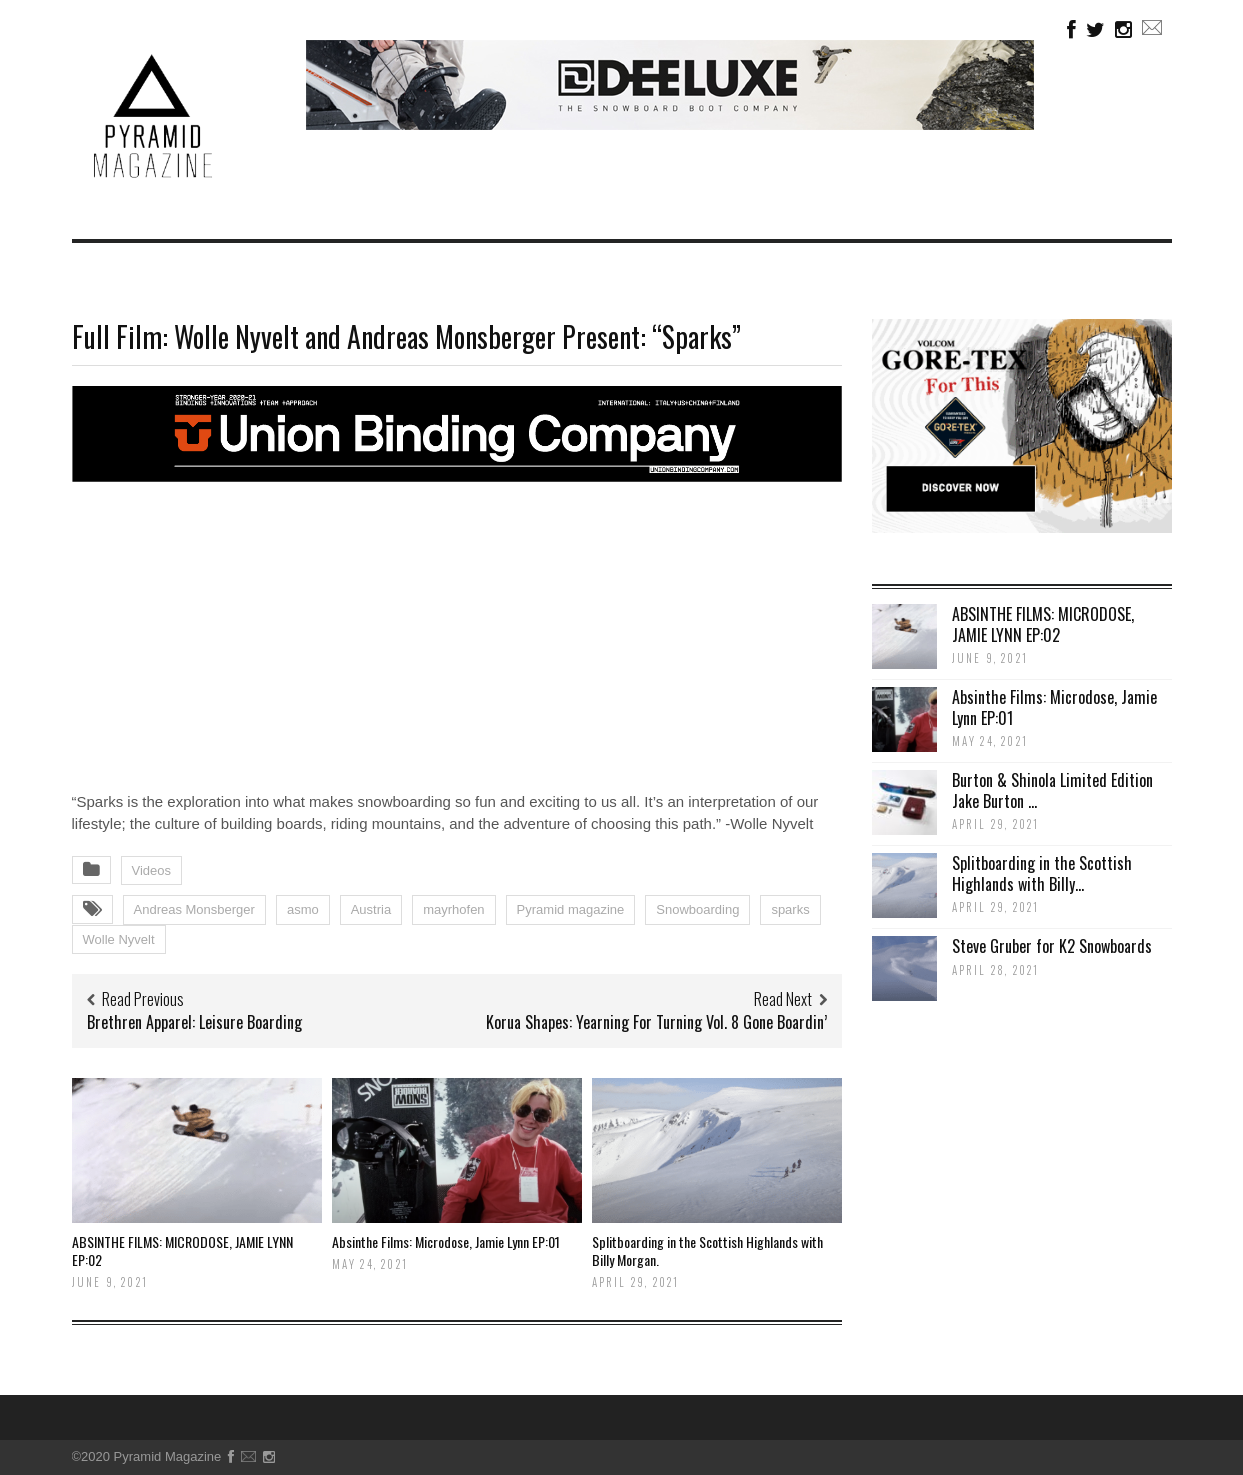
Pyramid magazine (571, 909)
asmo (303, 909)
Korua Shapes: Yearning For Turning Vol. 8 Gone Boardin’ (656, 1022)
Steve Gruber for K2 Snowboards (1052, 946)
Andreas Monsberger (194, 909)
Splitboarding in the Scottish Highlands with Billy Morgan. (707, 1250)
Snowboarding (697, 909)
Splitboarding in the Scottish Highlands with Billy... (1042, 873)
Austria (371, 909)
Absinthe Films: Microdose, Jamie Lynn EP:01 (446, 1241)
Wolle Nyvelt (119, 939)
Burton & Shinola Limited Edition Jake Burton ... (1052, 790)
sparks (790, 909)
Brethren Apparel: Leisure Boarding (194, 1022)
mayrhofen (453, 909)
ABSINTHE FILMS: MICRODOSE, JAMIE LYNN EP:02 (182, 1250)
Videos (152, 870)
